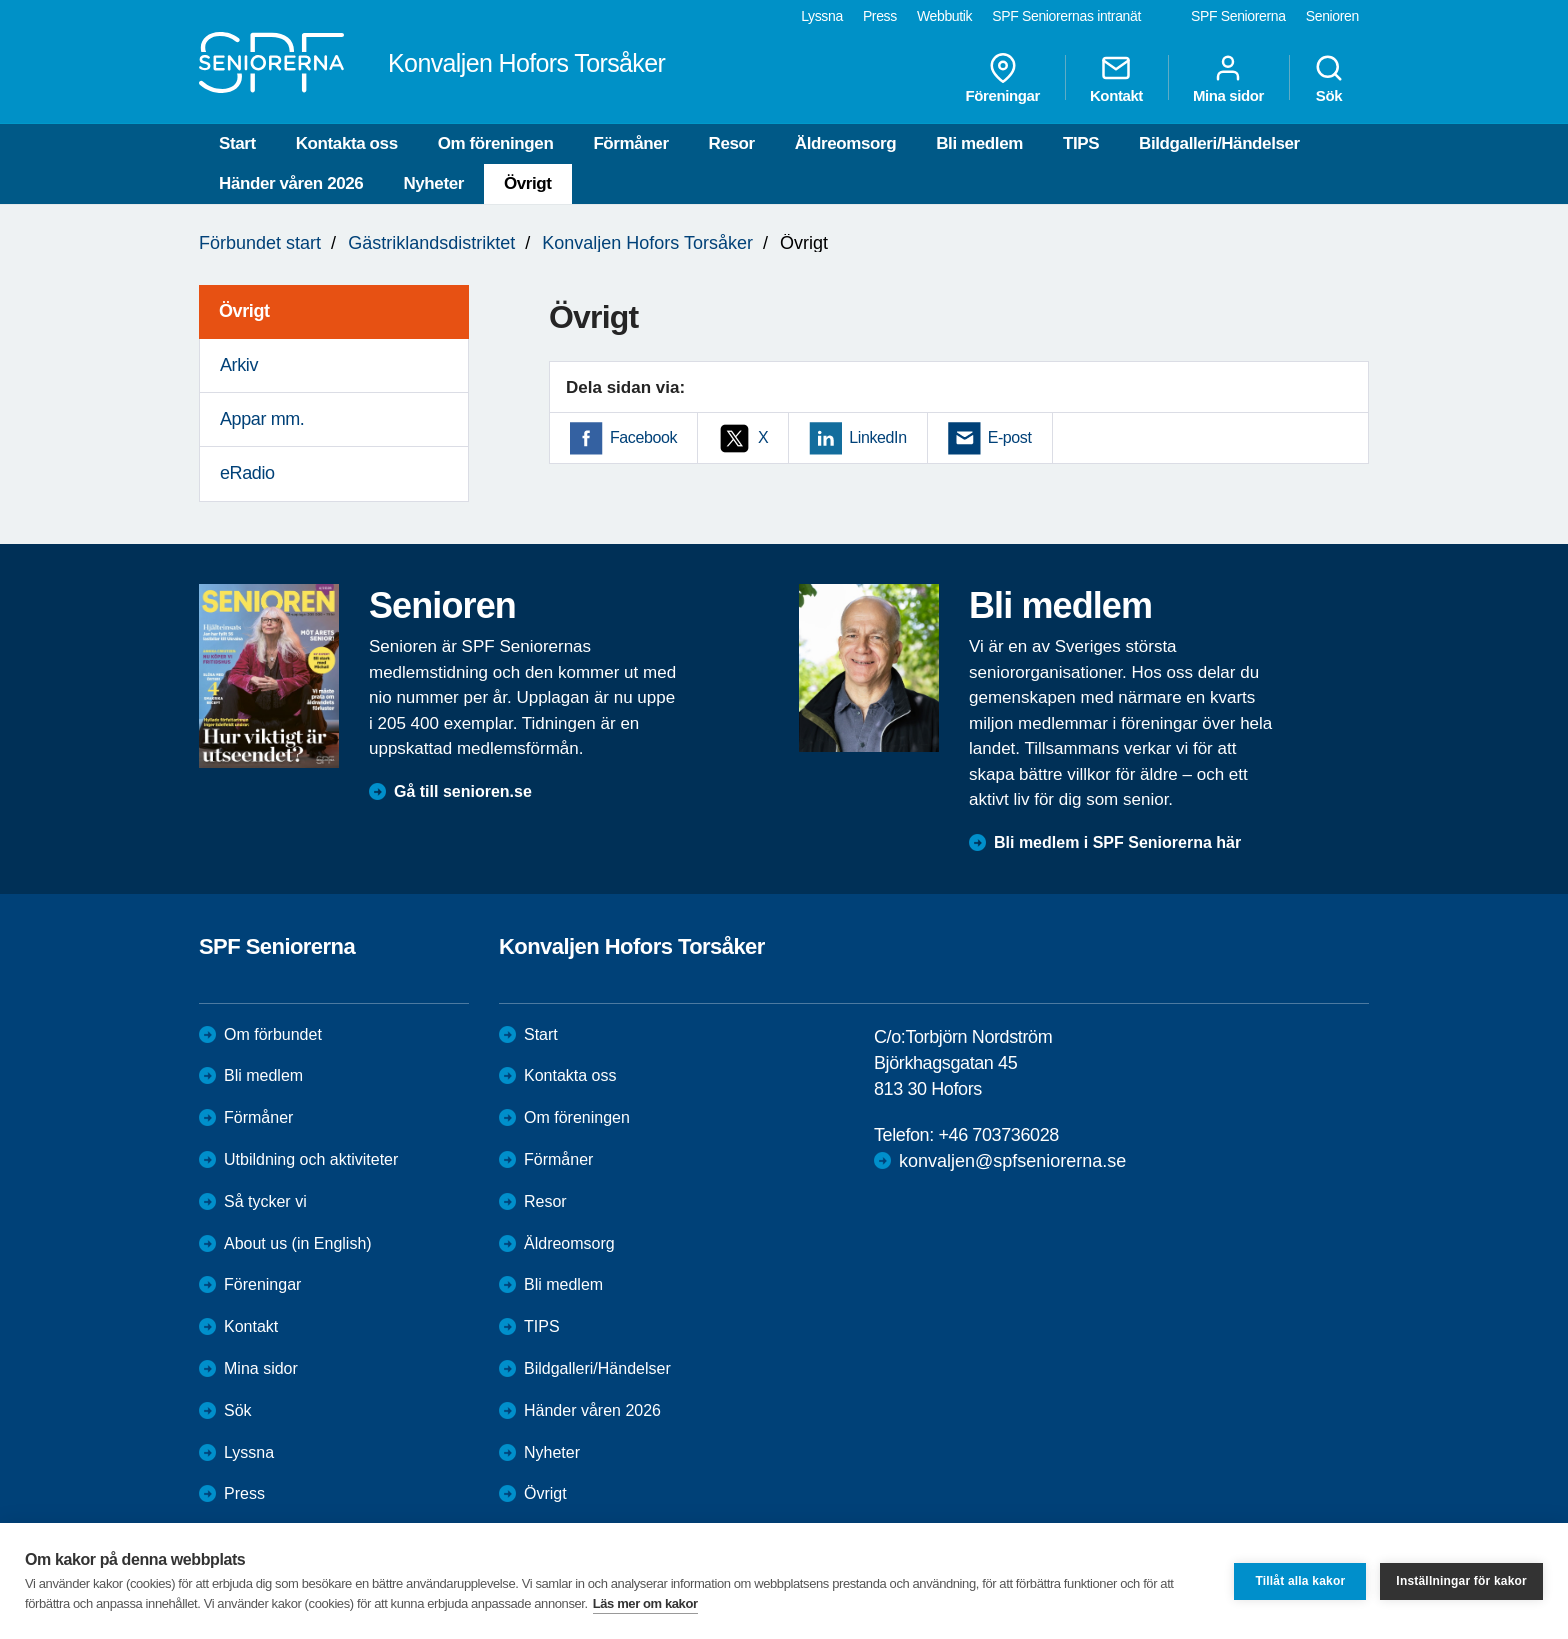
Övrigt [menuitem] (244, 311)
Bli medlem (979, 143)
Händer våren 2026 (291, 183)
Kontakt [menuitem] (1116, 78)
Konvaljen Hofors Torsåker (647, 243)
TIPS (1081, 143)
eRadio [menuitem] (247, 473)
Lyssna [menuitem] (822, 16)
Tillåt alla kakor (1300, 1581)
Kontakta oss (347, 143)
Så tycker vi (265, 1201)
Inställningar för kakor (1461, 1581)
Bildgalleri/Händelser (1219, 143)
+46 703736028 (998, 1135)
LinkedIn (877, 437)
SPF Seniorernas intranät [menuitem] (1066, 16)
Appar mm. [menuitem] (262, 419)
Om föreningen (496, 143)
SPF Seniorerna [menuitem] (1238, 16)
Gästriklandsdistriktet (431, 243)
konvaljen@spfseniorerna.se (1012, 1161)
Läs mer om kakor (645, 1603)
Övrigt (528, 183)
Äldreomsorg (845, 143)
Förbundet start (260, 243)
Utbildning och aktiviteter (311, 1159)
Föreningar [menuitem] (1003, 78)
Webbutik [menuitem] (944, 16)
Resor (732, 143)
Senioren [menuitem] (1332, 16)
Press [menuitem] (880, 16)
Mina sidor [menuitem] (1228, 78)
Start (237, 143)
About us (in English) (298, 1243)
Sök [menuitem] (1329, 78)
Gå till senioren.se (463, 791)
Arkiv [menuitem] (239, 365)
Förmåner (630, 143)
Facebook (643, 437)
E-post (1010, 437)
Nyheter (433, 183)
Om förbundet (273, 1034)
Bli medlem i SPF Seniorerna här (1117, 842)
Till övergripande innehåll (0, 0)
